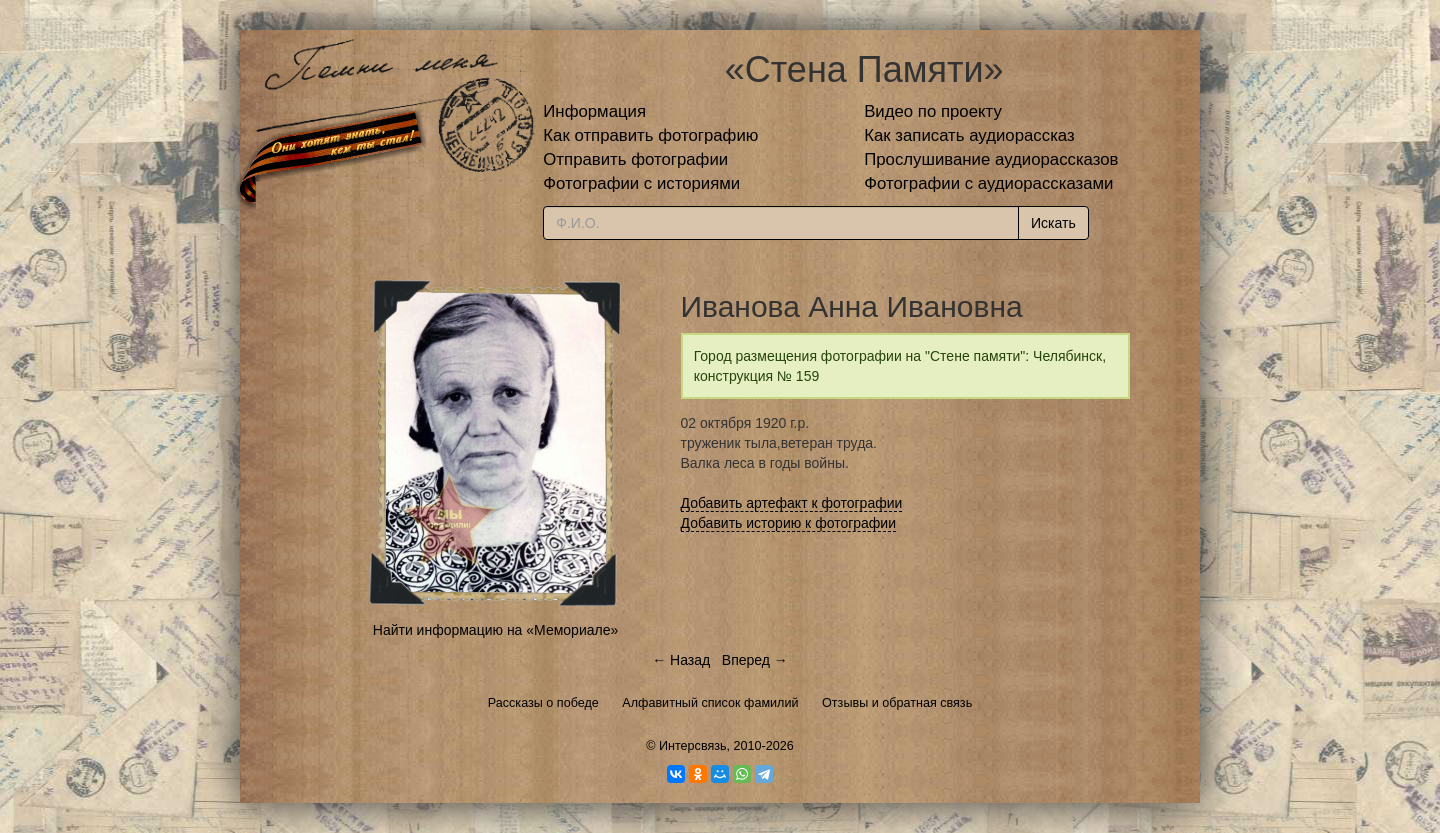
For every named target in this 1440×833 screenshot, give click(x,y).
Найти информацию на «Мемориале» (495, 630)
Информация (594, 111)
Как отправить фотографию (650, 135)
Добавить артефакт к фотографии (792, 503)
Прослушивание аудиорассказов (991, 159)
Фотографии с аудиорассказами (988, 183)
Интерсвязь (693, 746)
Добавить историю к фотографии (789, 523)
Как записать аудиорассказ (969, 135)
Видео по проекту (933, 111)
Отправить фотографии (635, 159)
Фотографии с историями (641, 183)
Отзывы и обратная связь (897, 703)
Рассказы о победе (543, 703)
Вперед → (755, 660)
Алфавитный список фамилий (710, 703)
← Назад (681, 660)
